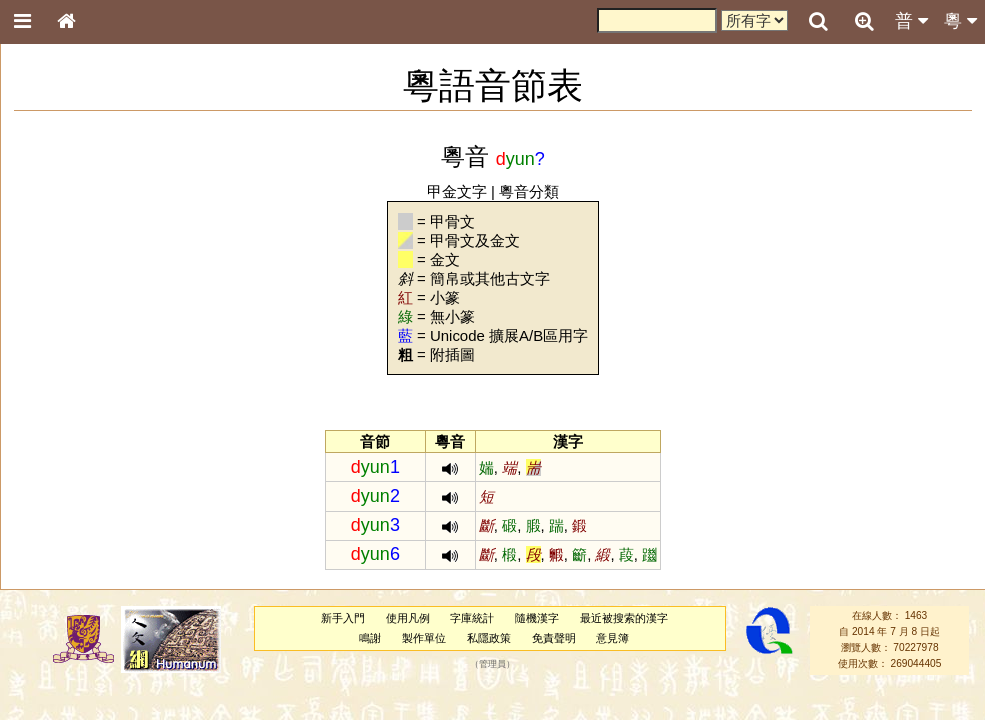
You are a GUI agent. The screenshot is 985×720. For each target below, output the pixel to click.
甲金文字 (457, 191)
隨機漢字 (537, 618)
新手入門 (343, 618)
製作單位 (424, 638)
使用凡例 (408, 618)
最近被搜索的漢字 (624, 618)
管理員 (492, 664)
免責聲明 (554, 638)
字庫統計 (472, 618)
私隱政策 (489, 638)
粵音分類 (529, 191)
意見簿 (612, 638)
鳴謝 (370, 638)
